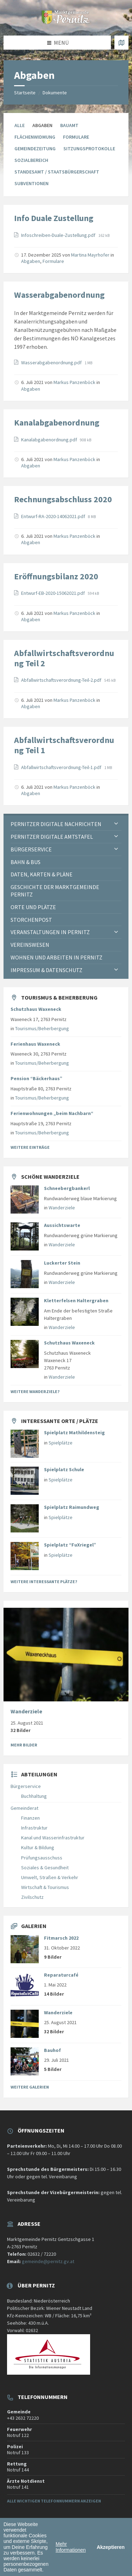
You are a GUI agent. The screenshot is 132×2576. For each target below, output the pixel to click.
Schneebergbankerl (67, 1188)
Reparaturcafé (61, 1975)
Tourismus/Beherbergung (42, 1028)
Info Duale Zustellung (53, 218)
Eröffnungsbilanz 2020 (56, 576)
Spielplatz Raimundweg (71, 1507)
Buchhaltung (34, 1796)
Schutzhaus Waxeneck (36, 1009)
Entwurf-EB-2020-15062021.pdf (53, 593)
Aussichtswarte (62, 1225)
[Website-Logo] (66, 21)
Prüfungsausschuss (41, 1857)
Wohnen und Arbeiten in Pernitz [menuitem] (56, 957)
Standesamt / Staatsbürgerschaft (56, 172)
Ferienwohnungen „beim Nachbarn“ (52, 1113)
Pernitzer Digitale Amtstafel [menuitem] (52, 836)
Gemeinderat (24, 1808)
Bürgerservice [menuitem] (31, 849)
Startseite (25, 92)
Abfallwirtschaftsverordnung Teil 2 (64, 658)
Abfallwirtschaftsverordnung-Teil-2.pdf (61, 680)
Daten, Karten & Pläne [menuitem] (42, 874)
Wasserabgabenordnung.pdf (52, 362)
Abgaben (30, 261)
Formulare (76, 137)
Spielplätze (61, 1443)
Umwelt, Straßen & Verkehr (49, 1877)
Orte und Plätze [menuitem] (33, 907)
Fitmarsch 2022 (61, 1938)
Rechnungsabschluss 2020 (63, 499)
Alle (19, 125)
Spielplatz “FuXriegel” (70, 1545)
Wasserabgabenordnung (59, 294)
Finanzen (30, 1818)
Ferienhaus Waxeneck (35, 1044)
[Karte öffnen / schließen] (121, 43)
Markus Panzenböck (74, 382)
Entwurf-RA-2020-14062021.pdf (53, 516)
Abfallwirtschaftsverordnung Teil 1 (64, 745)
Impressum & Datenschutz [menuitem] (46, 970)
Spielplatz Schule (64, 1469)
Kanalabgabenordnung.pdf (49, 439)
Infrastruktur (34, 1828)
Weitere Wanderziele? (35, 1391)
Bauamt (69, 125)
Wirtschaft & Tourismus (45, 1887)
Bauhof (52, 2050)
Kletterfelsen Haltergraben (76, 1300)
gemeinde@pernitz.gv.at (48, 2261)
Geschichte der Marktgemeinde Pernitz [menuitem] (55, 890)
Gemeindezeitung (35, 148)
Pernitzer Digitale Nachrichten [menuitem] (56, 823)
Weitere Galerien (30, 2087)
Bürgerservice (26, 1786)
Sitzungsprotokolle (89, 148)
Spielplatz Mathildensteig (74, 1432)
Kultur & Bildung (37, 1847)
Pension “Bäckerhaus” (36, 1078)
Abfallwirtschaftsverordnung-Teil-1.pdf (61, 767)
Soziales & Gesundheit (45, 1867)
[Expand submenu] (116, 824)
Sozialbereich (31, 160)
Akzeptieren (111, 2547)
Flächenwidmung (34, 137)
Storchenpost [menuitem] (31, 919)
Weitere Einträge (30, 1147)
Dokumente (55, 92)
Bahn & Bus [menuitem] (25, 861)
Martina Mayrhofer (90, 255)
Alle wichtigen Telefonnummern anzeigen (54, 2500)
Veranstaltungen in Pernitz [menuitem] (50, 932)
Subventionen (31, 183)
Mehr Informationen (71, 2546)
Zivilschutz (32, 1897)
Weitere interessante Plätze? (44, 1581)
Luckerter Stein (62, 1263)
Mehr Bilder (24, 1744)
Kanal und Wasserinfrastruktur (52, 1837)
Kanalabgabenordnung (56, 422)
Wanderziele (62, 1207)
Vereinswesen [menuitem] (30, 944)
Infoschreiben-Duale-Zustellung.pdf (58, 235)
